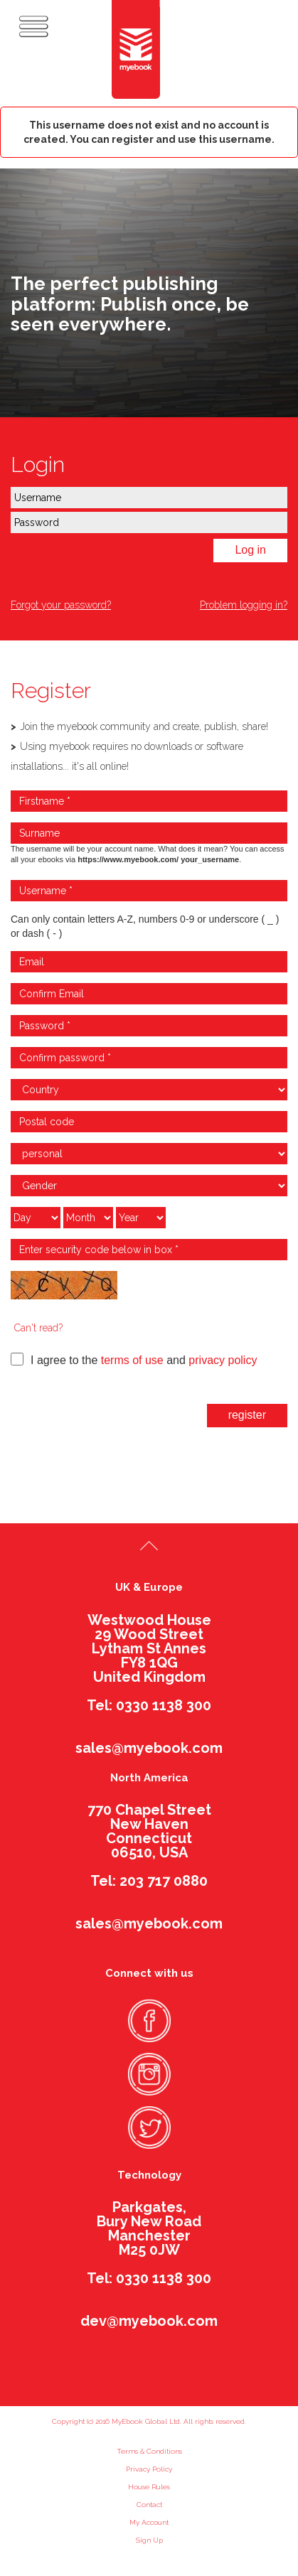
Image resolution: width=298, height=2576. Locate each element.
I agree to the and (134, 1359)
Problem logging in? (243, 605)
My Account (149, 2522)
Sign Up (149, 2540)
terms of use (132, 1360)
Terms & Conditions (149, 2451)
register (247, 1415)
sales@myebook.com (149, 1747)
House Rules (149, 2487)
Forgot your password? (61, 605)
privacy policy (222, 1360)
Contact (149, 2504)
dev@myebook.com (149, 2320)
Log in (250, 550)
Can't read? (38, 1327)
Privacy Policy (149, 2469)
